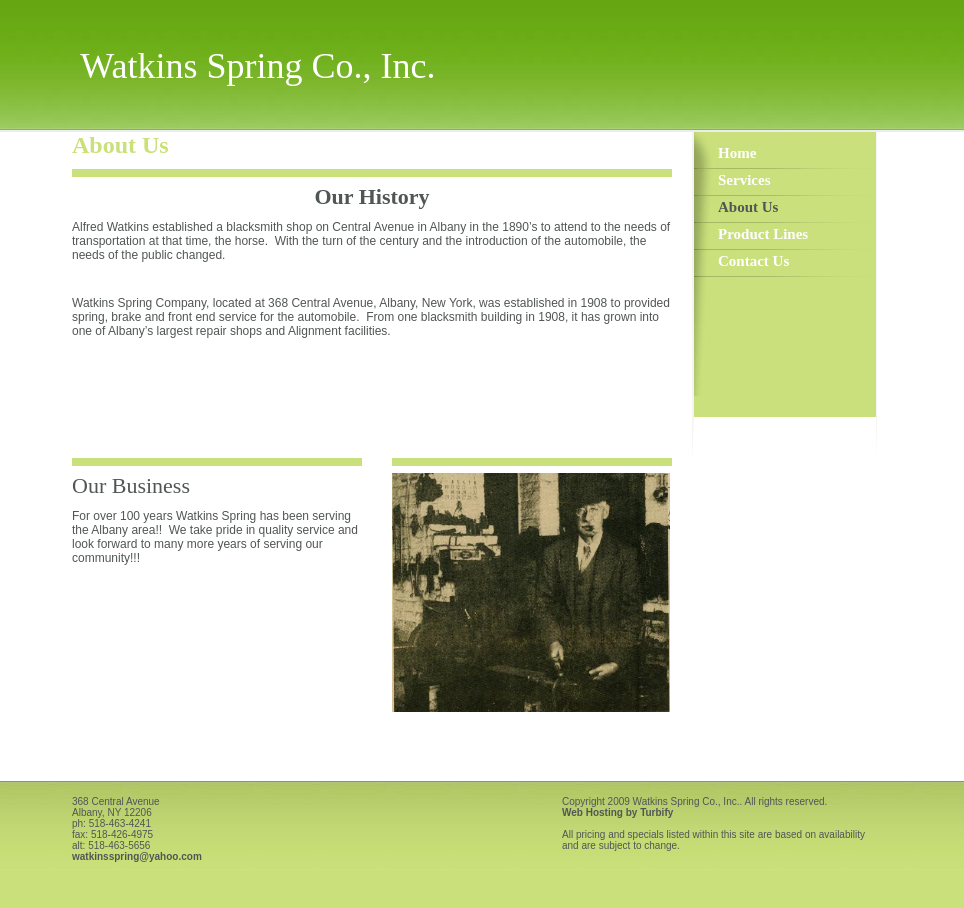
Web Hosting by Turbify (617, 812)
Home (737, 153)
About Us (748, 207)
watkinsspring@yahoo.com (137, 856)
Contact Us (753, 261)
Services (744, 180)
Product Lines (763, 234)
